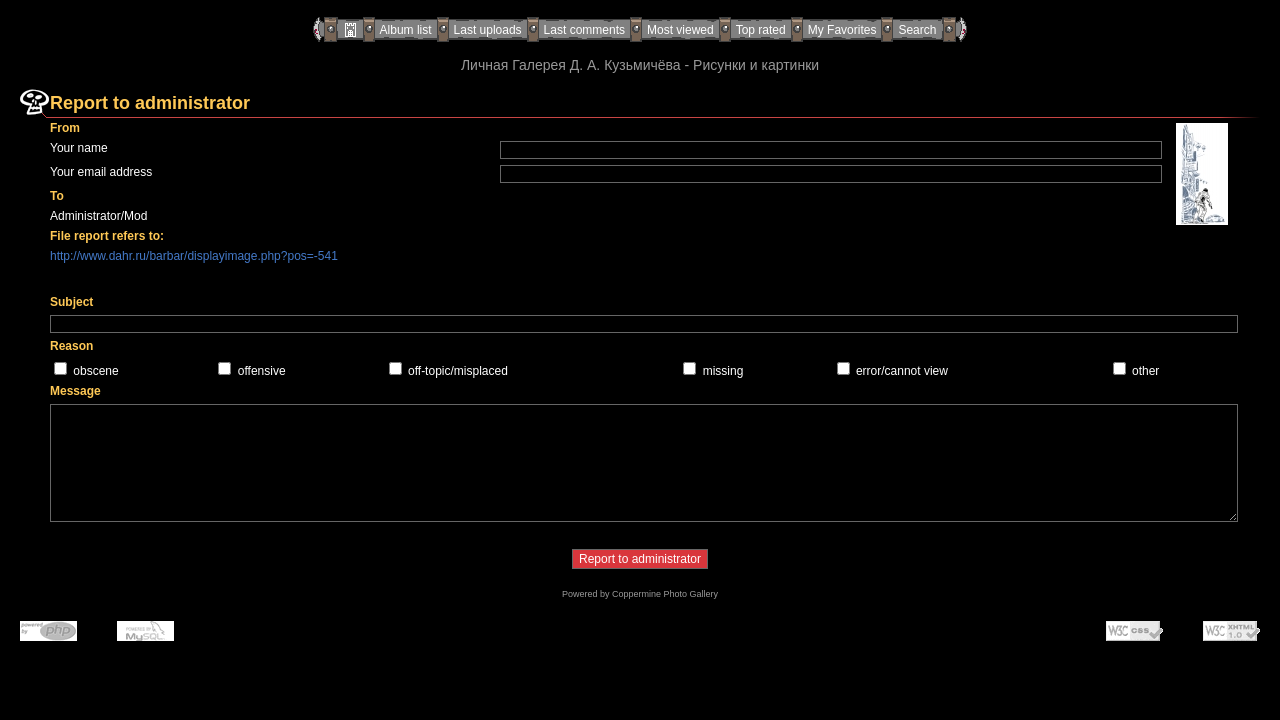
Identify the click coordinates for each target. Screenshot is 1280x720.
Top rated (761, 30)
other (1145, 371)
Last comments (584, 30)
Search (917, 30)
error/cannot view (902, 371)
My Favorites (842, 30)
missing (723, 371)
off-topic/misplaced (458, 371)
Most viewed (680, 30)
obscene (95, 371)
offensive (262, 371)
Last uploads (488, 30)
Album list (406, 30)
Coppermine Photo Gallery (665, 594)
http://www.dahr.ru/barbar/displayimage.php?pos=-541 (194, 256)
